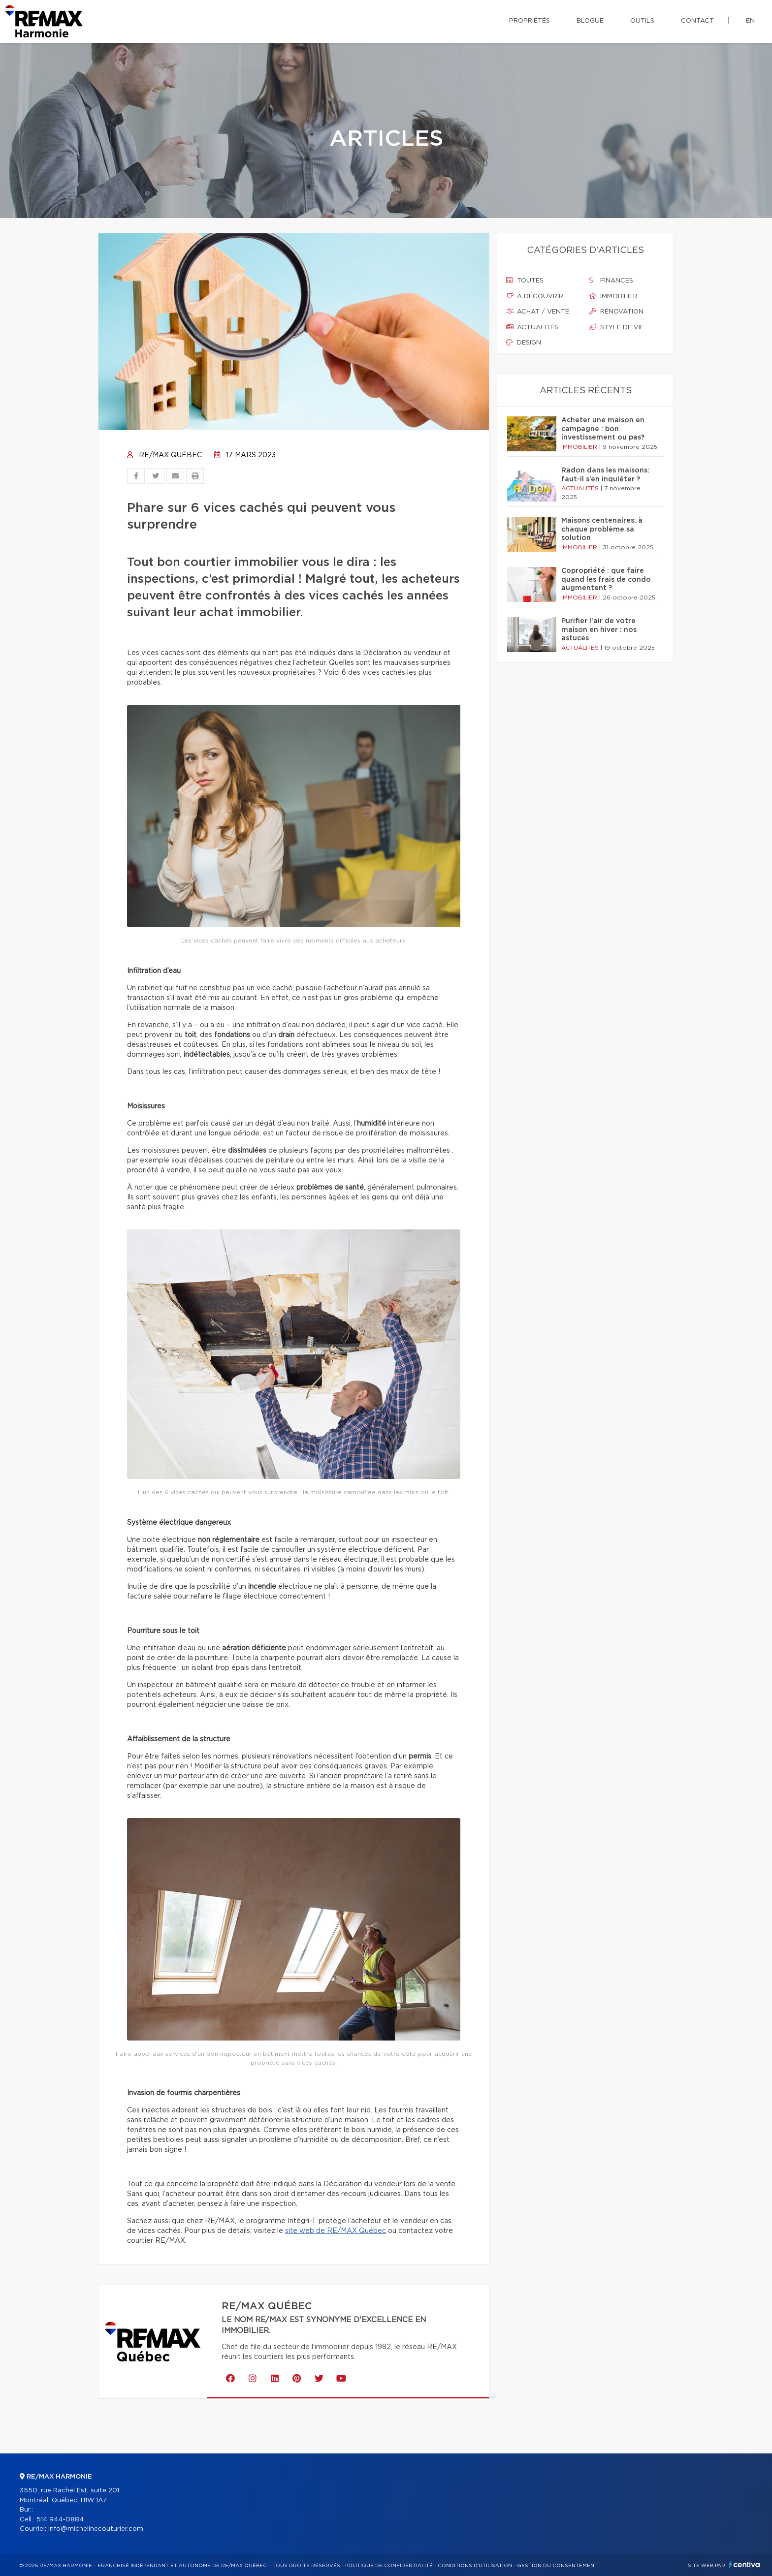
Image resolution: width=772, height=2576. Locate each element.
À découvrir (534, 296)
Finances (611, 280)
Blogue (590, 21)
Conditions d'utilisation (475, 2565)
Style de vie (616, 327)
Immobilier (613, 296)
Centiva (744, 2564)
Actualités (532, 327)
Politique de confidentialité (389, 2565)
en (750, 21)
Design (523, 342)
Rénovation (616, 311)
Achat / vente (537, 311)
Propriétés (529, 21)
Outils (642, 21)
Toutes (525, 280)
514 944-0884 (60, 2519)
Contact (697, 21)
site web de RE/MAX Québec (335, 2231)
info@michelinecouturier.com (95, 2529)
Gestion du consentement (557, 2565)
